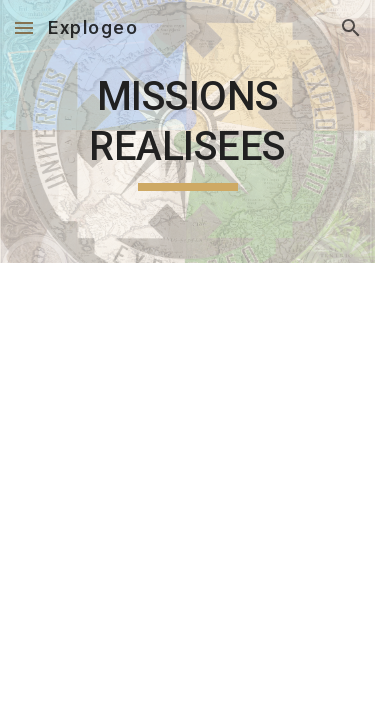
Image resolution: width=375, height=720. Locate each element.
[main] (188, 131)
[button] (24, 27)
